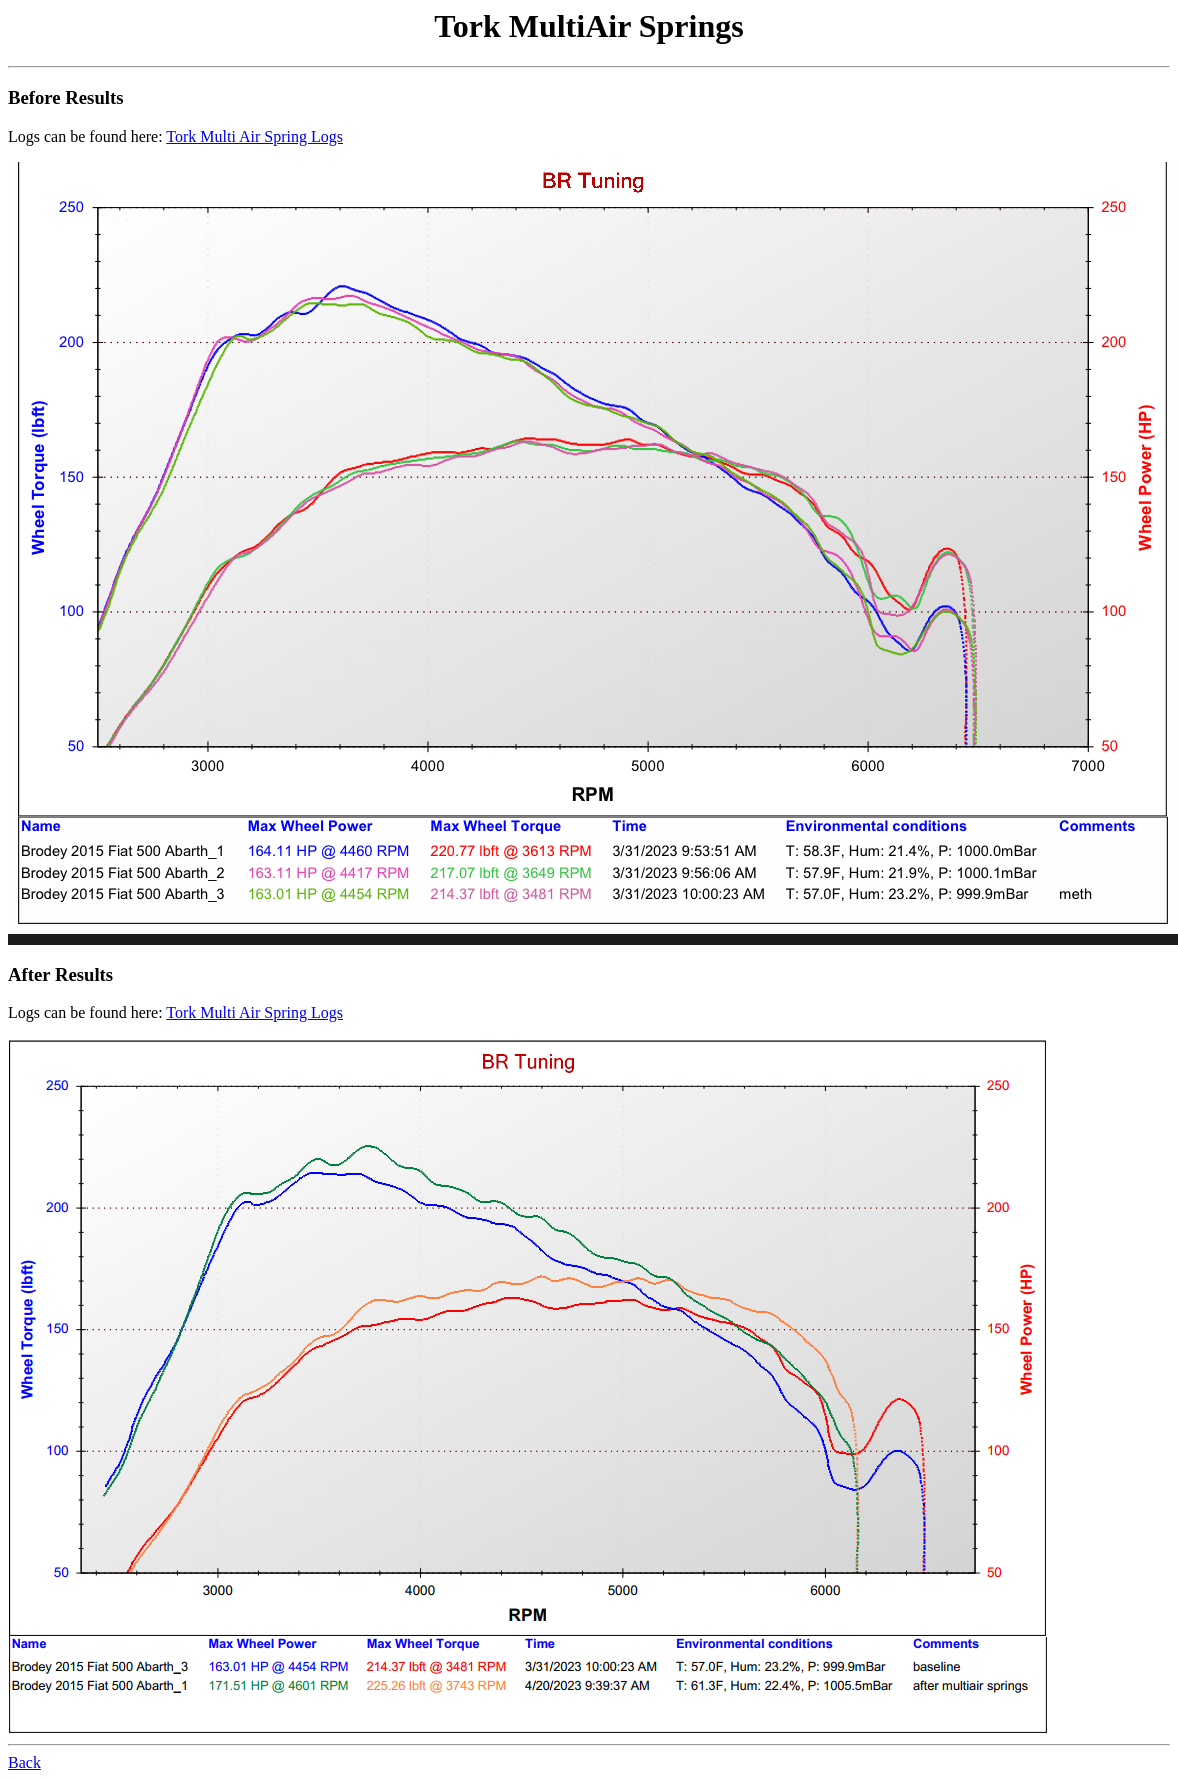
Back (24, 1762)
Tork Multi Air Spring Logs (254, 136)
